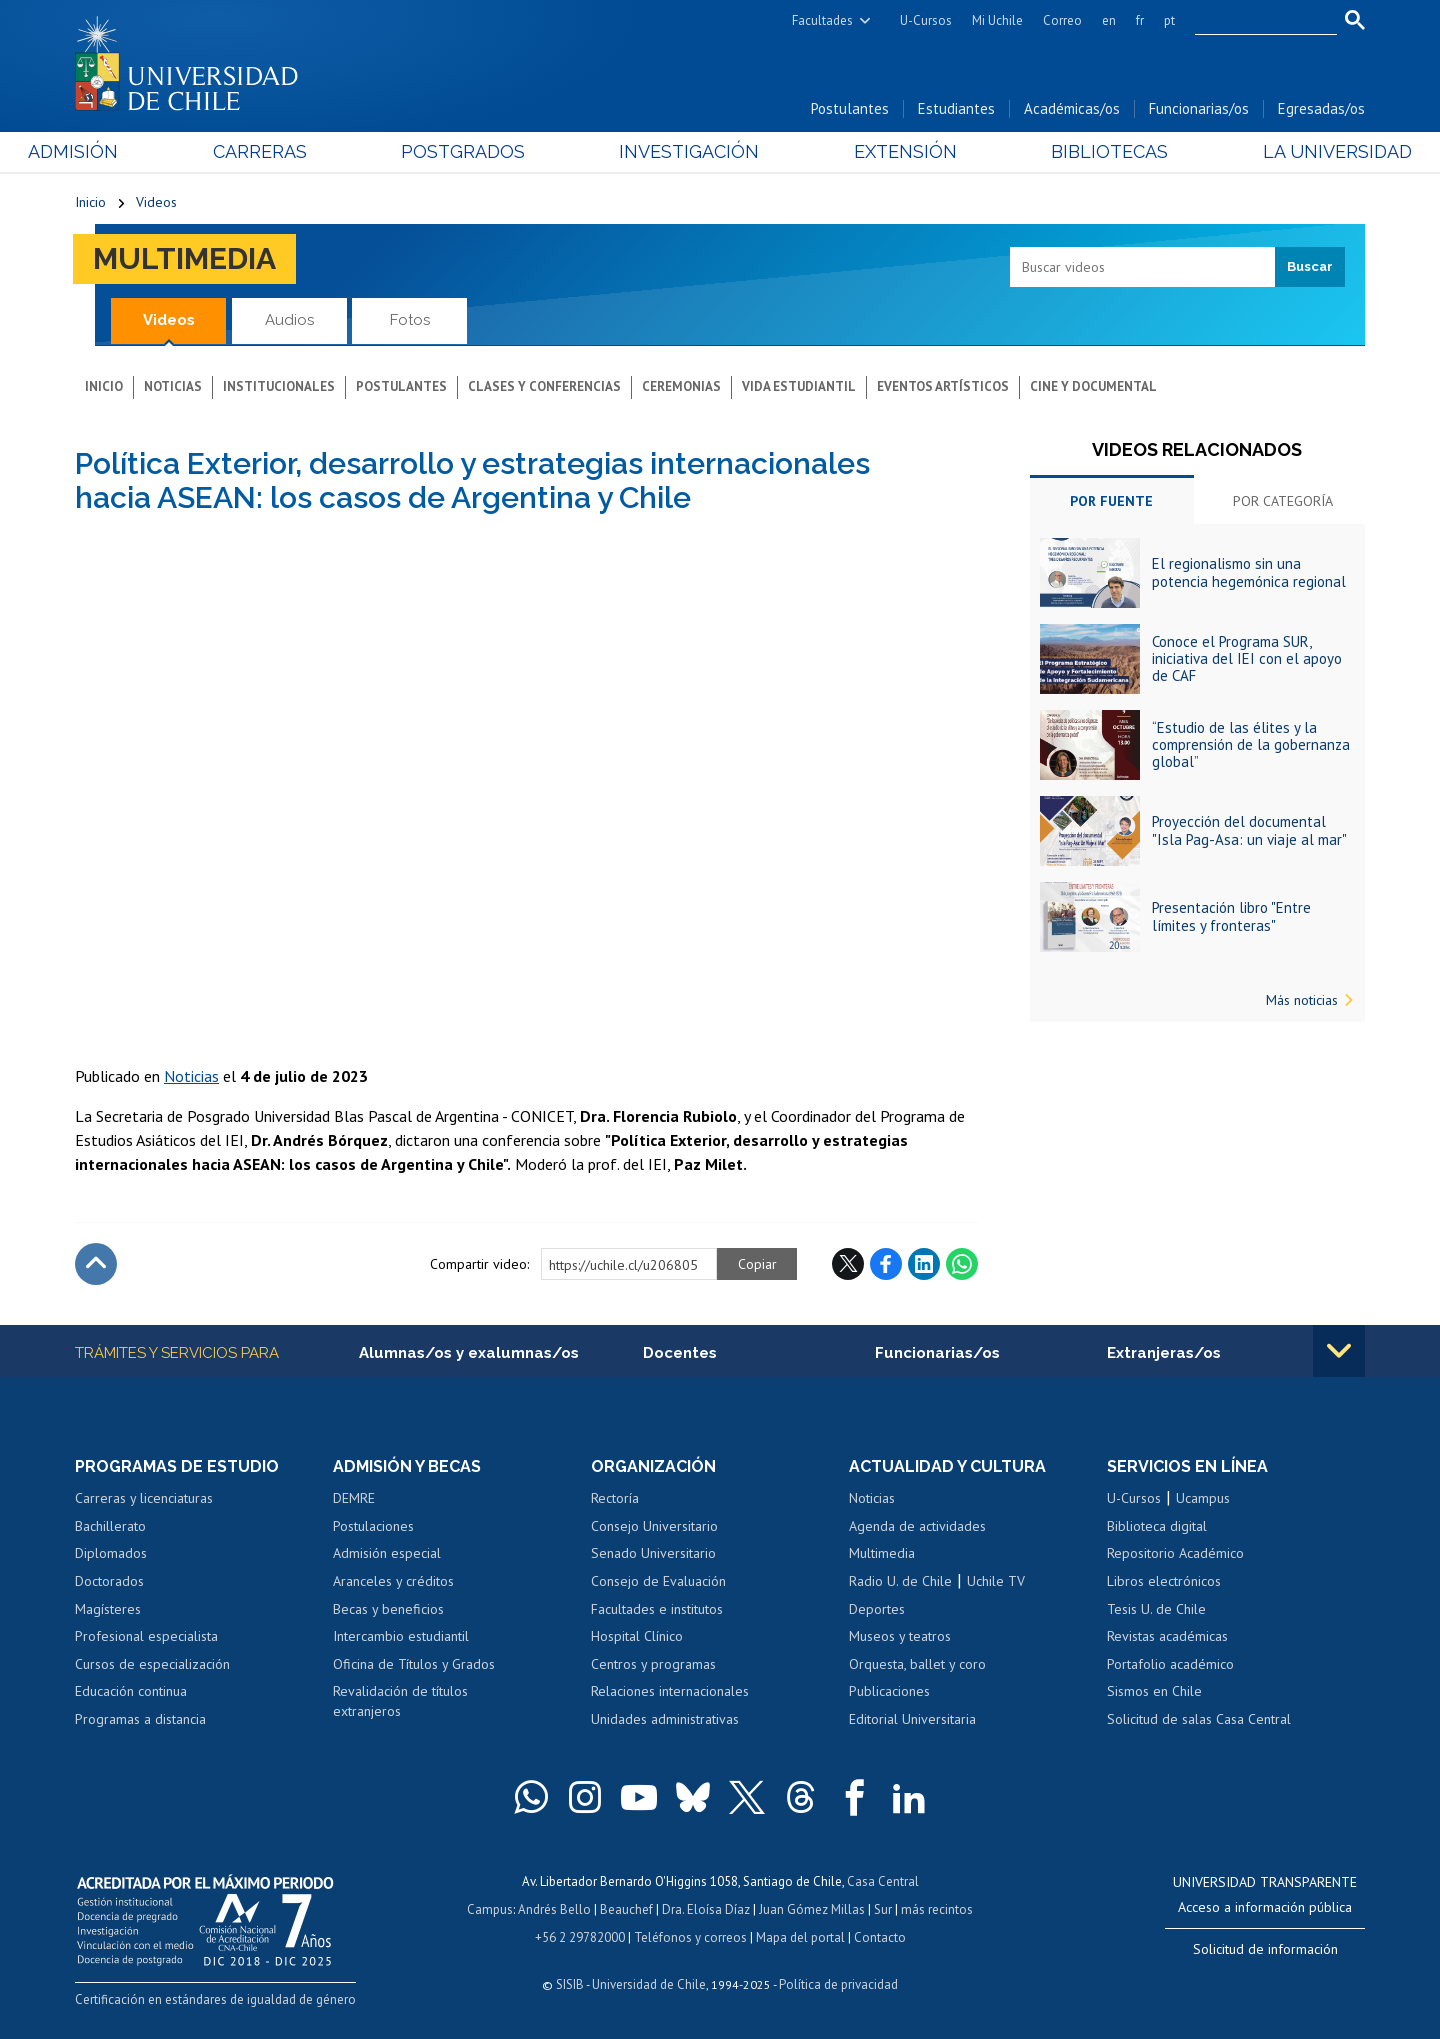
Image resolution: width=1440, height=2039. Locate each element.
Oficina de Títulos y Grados (414, 1664)
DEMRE (354, 1498)
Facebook (886, 1264)
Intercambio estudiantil (401, 1636)
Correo (1062, 20)
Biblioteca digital (1157, 1526)
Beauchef (626, 1909)
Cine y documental (1093, 386)
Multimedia (184, 258)
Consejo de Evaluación (658, 1581)
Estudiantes (956, 108)
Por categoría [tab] (1283, 501)
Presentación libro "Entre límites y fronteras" (1231, 916)
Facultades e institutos (657, 1609)
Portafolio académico (1170, 1664)
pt (1169, 20)
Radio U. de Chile (900, 1581)
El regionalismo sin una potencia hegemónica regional (1249, 572)
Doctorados (109, 1581)
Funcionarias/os (1199, 108)
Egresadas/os (1321, 108)
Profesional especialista (146, 1636)
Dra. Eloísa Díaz (706, 1909)
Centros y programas (653, 1664)
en (1109, 20)
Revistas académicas (1167, 1636)
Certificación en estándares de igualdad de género (215, 1999)
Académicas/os (1072, 108)
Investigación (689, 151)
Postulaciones (373, 1526)
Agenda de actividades (917, 1526)
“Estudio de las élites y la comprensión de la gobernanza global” (1251, 745)
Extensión (889, 151)
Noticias (173, 386)
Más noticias (1302, 1000)
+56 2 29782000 (580, 1937)
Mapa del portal (800, 1937)
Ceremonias (681, 386)
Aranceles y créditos (393, 1581)
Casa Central (883, 1881)
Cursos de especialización (152, 1664)
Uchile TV (996, 1581)
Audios (289, 320)
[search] (1254, 21)
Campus (490, 1909)
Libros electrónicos (1164, 1581)
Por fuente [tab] (1111, 501)
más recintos (937, 1909)
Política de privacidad (838, 1984)
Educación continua (131, 1691)
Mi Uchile (997, 20)
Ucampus (1203, 1498)
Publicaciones (889, 1691)
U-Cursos (926, 20)
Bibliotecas (1078, 151)
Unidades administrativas (665, 1719)
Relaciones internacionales (670, 1691)
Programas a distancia (140, 1719)
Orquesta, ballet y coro (917, 1664)
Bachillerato (110, 1526)
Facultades (822, 20)
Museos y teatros (900, 1636)
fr (1140, 20)
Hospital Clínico (637, 1636)
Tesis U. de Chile (1156, 1609)
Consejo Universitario (654, 1526)
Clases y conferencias (544, 386)
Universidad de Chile (649, 1984)
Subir (96, 1264)
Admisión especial (387, 1553)
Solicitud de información (1265, 1949)
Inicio (90, 202)
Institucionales (279, 386)
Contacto (880, 1937)
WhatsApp (962, 1264)
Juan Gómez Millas (812, 1909)
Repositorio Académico (1175, 1553)
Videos (156, 202)
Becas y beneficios (388, 1609)
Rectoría (615, 1498)
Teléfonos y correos (690, 1937)
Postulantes (850, 108)
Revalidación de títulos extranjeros (400, 1701)
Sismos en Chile (1154, 1691)
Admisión (120, 151)
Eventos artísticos (943, 386)
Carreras (291, 151)
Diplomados (111, 1553)
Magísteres (108, 1609)
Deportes (877, 1609)
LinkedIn (924, 1264)
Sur (883, 1909)
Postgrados (479, 151)
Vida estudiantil (799, 386)
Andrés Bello (554, 1909)
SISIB (570, 1984)
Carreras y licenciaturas (144, 1498)
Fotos (410, 320)
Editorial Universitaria (912, 1719)
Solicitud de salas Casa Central (1199, 1719)
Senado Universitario (653, 1553)
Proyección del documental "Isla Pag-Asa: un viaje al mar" (1249, 830)
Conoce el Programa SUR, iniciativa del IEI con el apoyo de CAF (1247, 659)
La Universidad (1290, 151)
